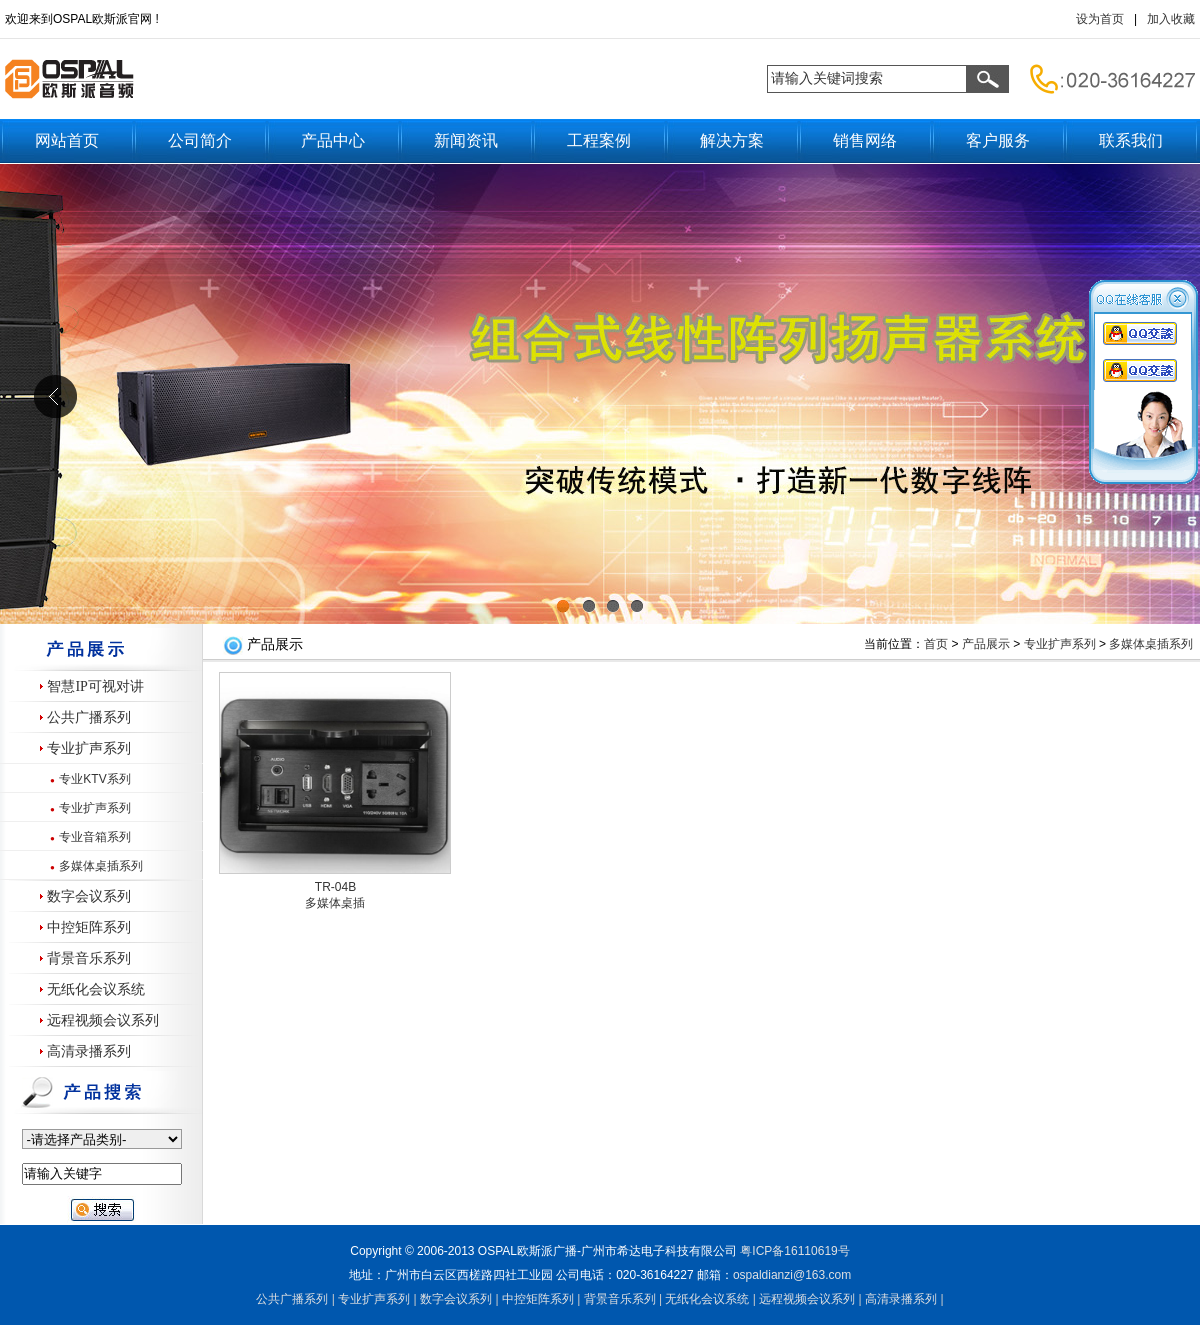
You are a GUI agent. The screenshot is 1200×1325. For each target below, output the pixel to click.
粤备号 (794, 1251)
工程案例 (599, 140)
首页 (936, 644)
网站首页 (67, 140)
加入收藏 (1171, 19)
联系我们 (1131, 140)
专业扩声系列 (89, 748)
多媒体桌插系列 (101, 866)
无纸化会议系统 (96, 989)
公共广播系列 (89, 717)
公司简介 (200, 140)
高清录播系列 (89, 1051)
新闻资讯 (466, 140)
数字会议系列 (89, 896)
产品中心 (333, 140)
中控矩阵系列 (89, 927)
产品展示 (986, 644)
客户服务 (998, 140)
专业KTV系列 (94, 779)
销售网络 (865, 140)
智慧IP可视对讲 (95, 686)
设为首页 (1100, 19)
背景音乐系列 (89, 958)
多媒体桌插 (335, 903)
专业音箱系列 (95, 837)
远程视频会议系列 (103, 1020)
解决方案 (732, 140)
